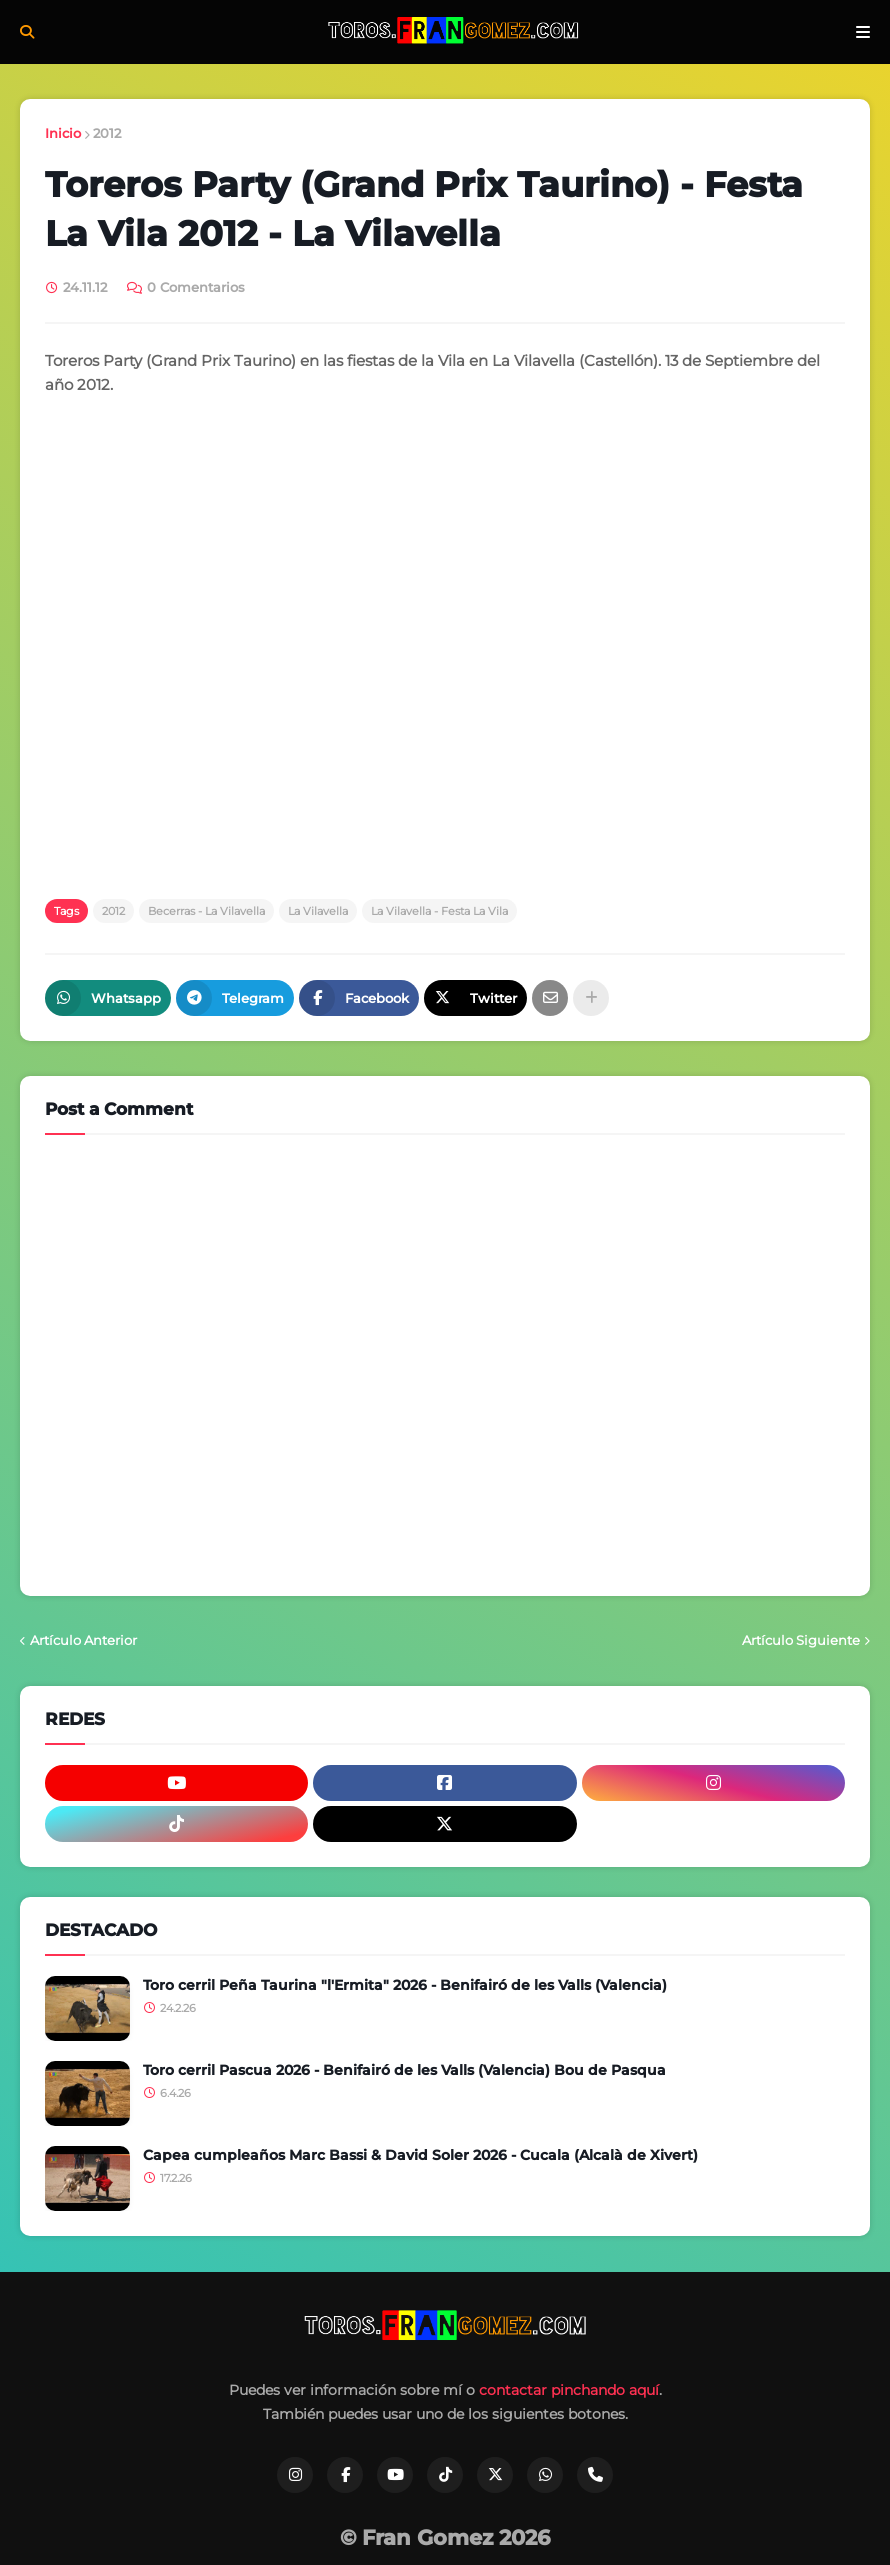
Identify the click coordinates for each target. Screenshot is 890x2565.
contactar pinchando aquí (569, 2390)
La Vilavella (318, 911)
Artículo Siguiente (801, 1640)
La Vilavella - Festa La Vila (439, 911)
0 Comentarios (196, 287)
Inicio (63, 133)
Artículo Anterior (83, 1640)
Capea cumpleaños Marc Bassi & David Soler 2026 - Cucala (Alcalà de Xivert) (420, 2155)
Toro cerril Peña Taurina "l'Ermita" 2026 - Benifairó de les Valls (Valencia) (405, 1985)
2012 (107, 133)
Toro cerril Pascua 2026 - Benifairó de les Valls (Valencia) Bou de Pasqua (404, 2070)
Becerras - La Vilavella (206, 911)
